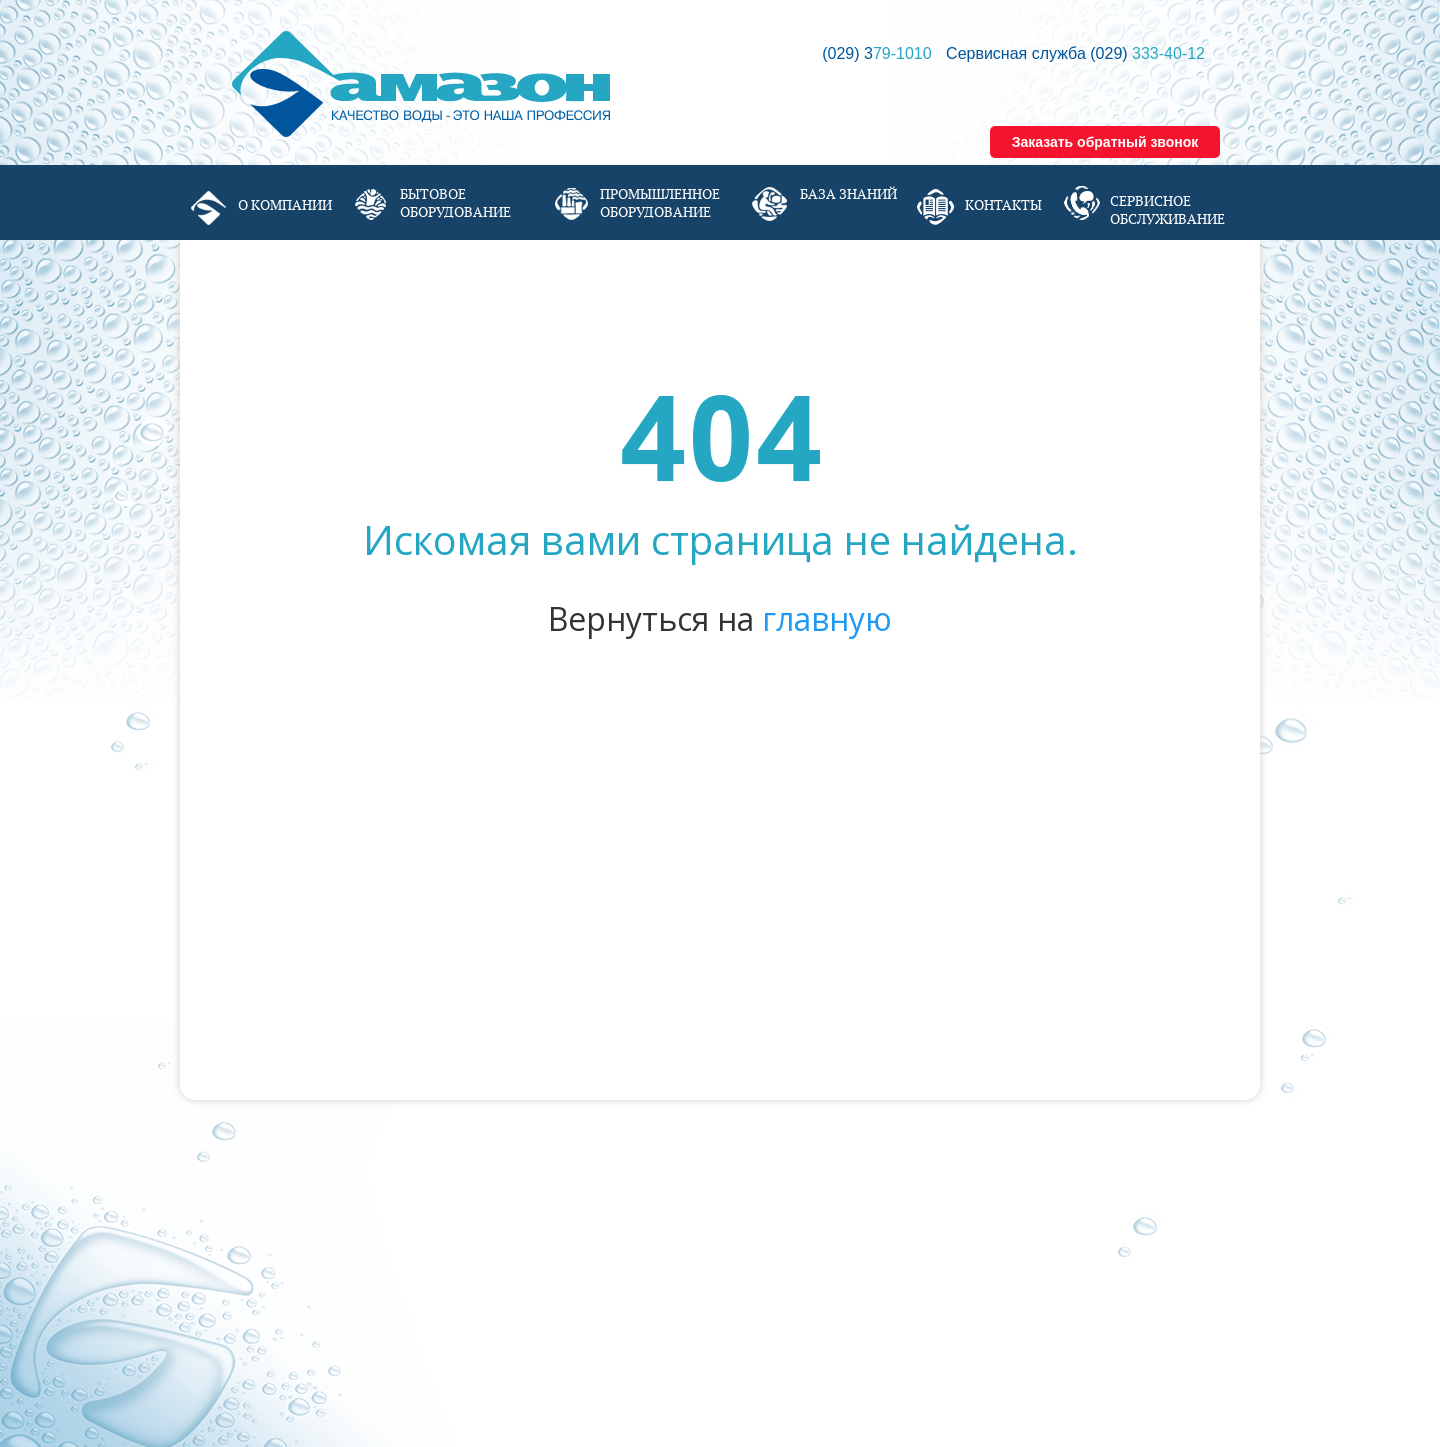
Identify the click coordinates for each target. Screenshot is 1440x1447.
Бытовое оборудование (455, 203)
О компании (285, 205)
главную (827, 618)
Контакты (1003, 205)
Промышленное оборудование (660, 203)
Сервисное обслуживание (1167, 210)
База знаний (848, 194)
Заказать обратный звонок (1105, 142)
